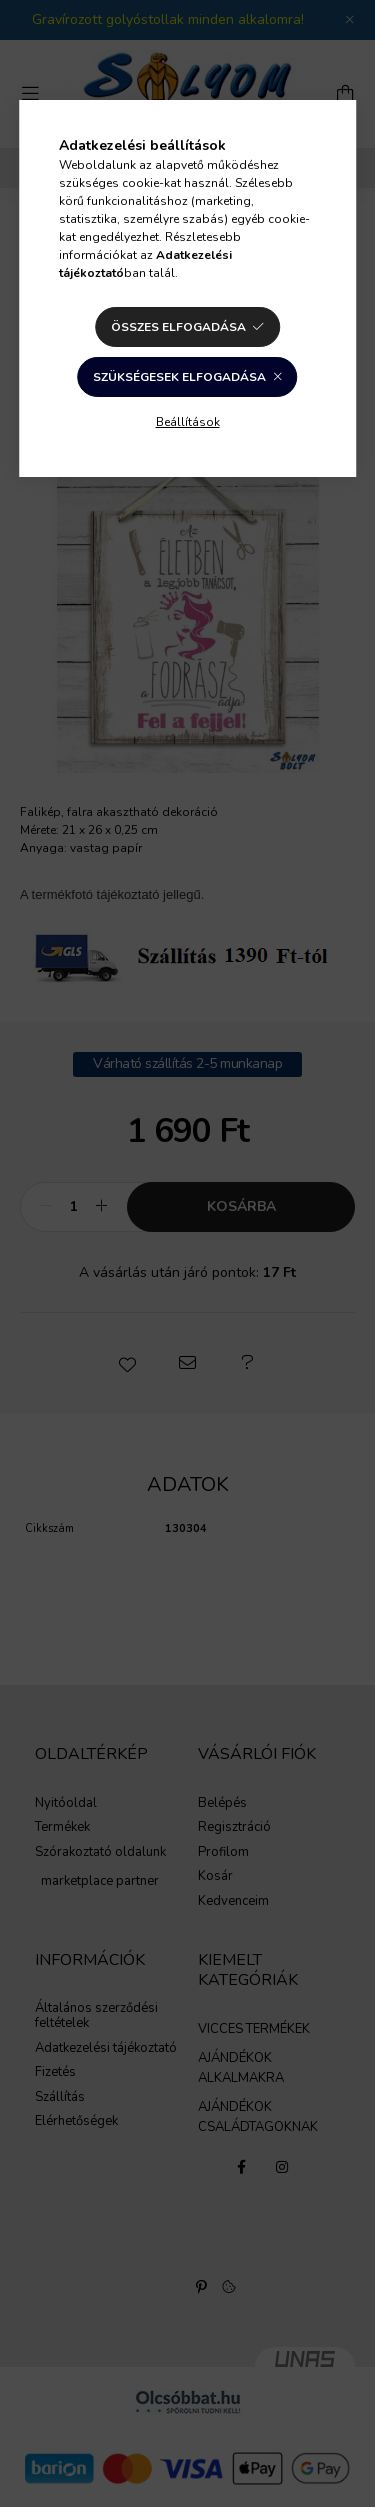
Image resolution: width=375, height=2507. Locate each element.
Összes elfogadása (178, 327)
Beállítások (188, 422)
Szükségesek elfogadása (179, 377)
